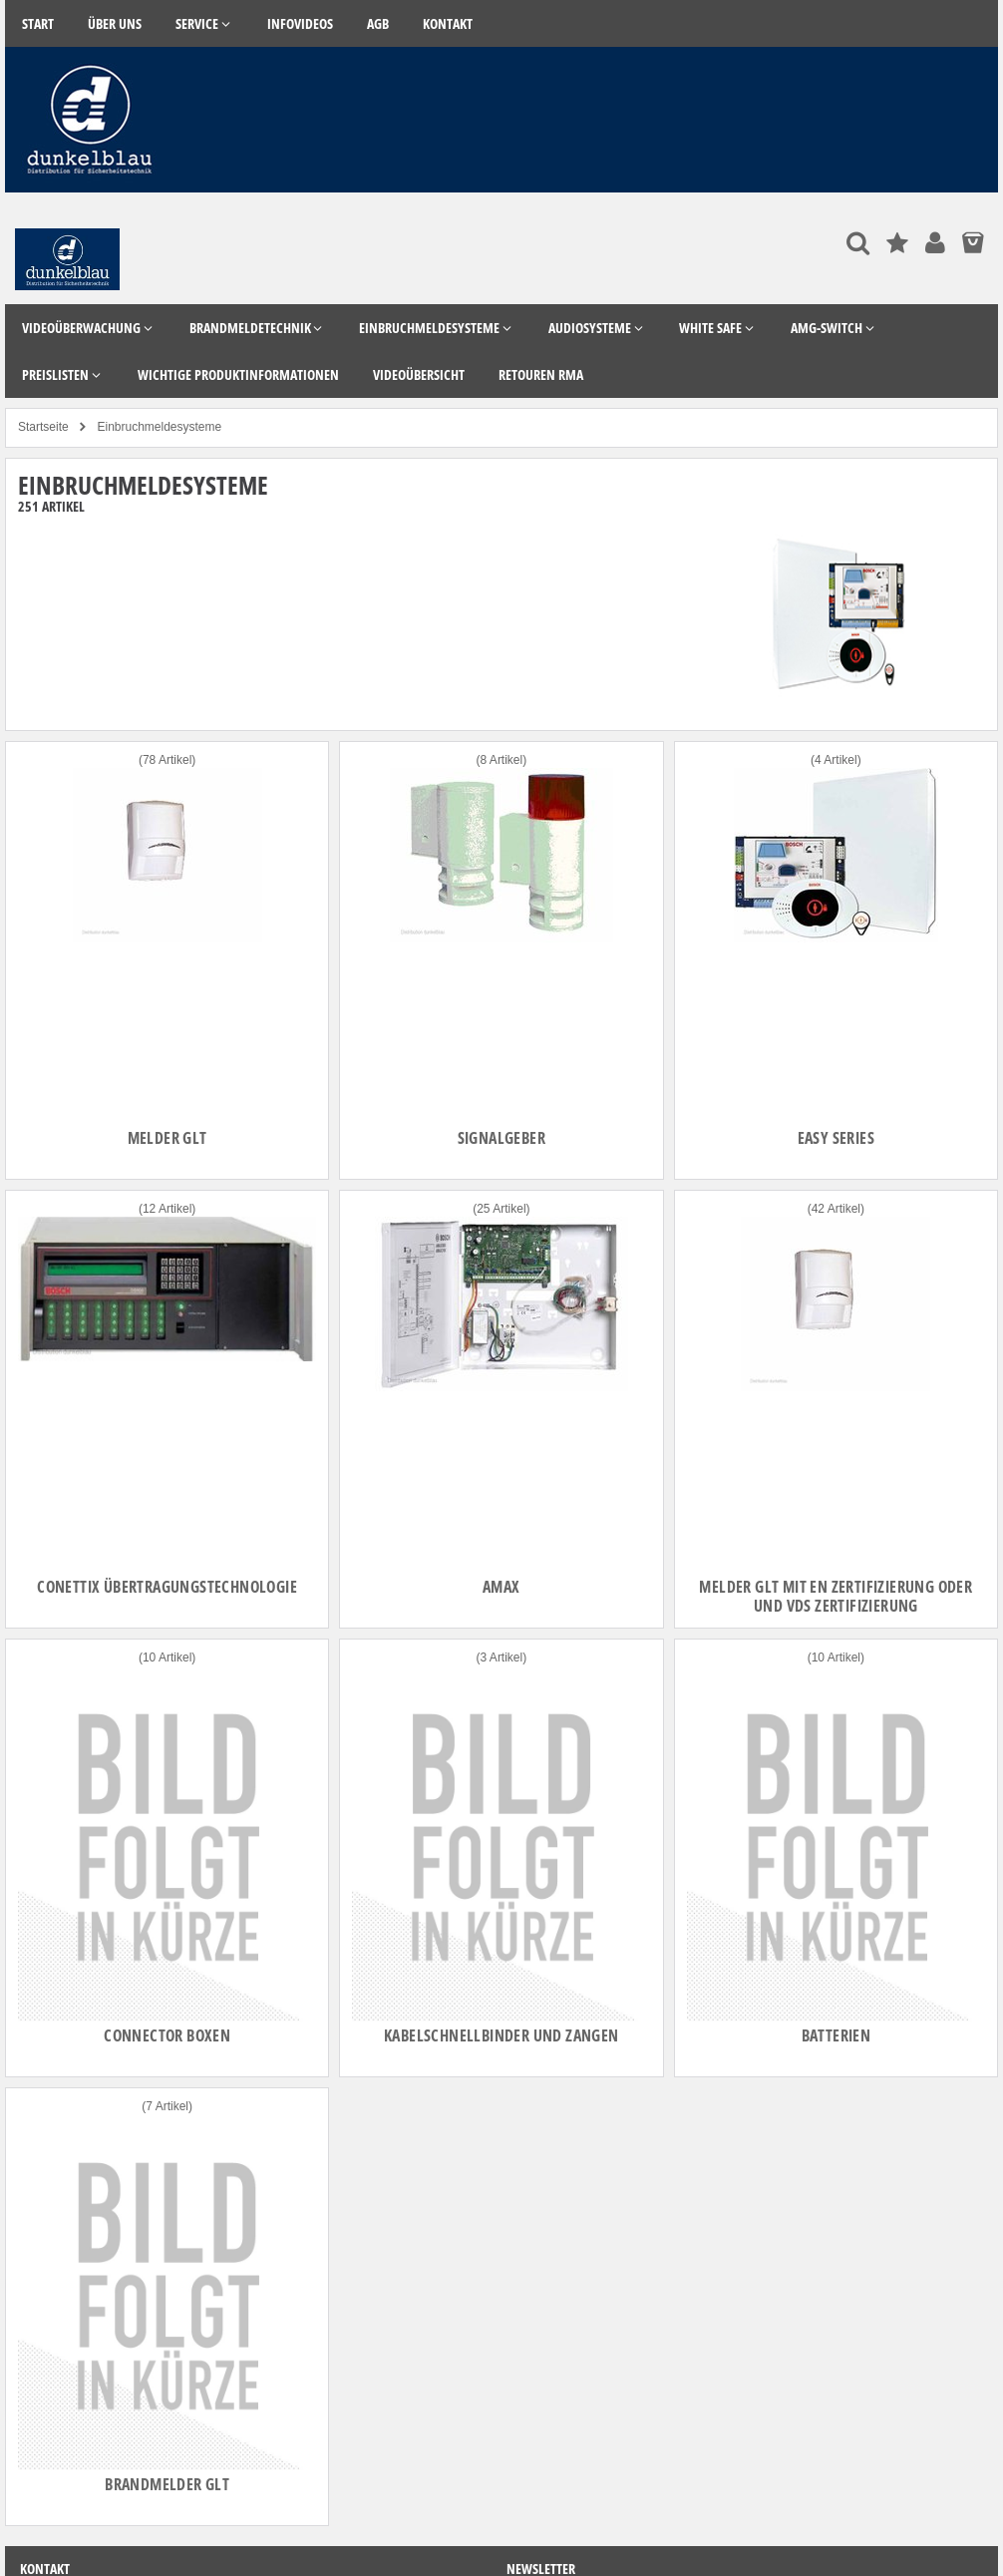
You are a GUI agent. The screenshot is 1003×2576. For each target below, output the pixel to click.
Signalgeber (501, 1138)
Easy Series (836, 1138)
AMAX (501, 1587)
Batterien (836, 2035)
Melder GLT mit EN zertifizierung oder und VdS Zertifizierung (835, 1596)
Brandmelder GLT (167, 2484)
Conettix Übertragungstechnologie (167, 1587)
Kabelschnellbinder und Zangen (501, 2035)
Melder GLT (167, 1138)
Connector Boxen (167, 2035)
